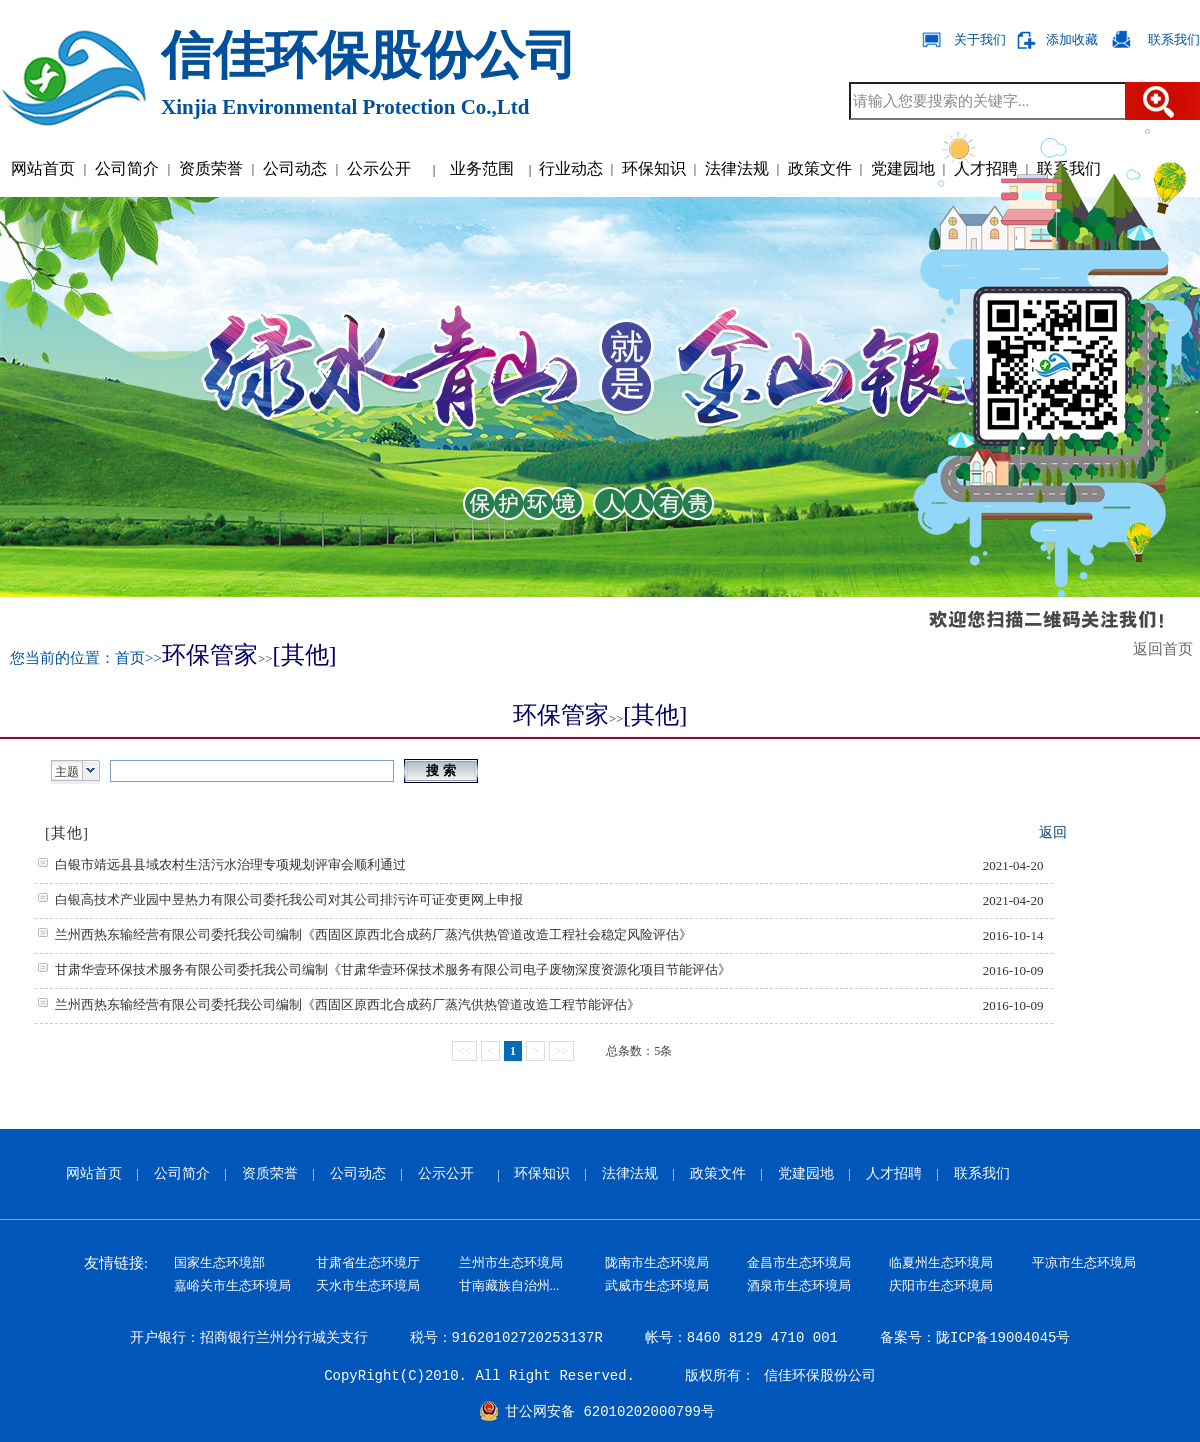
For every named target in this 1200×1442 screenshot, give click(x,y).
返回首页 (1167, 649)
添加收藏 (1072, 39)
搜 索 (440, 770)
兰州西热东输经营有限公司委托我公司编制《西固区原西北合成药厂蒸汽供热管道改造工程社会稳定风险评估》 (373, 934)
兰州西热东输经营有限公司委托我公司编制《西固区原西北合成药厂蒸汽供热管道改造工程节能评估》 (347, 1004)
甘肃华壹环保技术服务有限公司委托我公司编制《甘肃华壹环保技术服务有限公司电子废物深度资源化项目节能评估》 (393, 969)
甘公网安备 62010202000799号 (610, 1412)
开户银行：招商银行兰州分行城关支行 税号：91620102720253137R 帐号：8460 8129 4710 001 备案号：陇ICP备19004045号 (600, 1338)
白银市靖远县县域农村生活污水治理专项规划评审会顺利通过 (230, 864)
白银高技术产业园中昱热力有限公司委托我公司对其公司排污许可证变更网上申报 (289, 899)
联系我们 (1174, 39)
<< (465, 1051)
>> (562, 1051)
